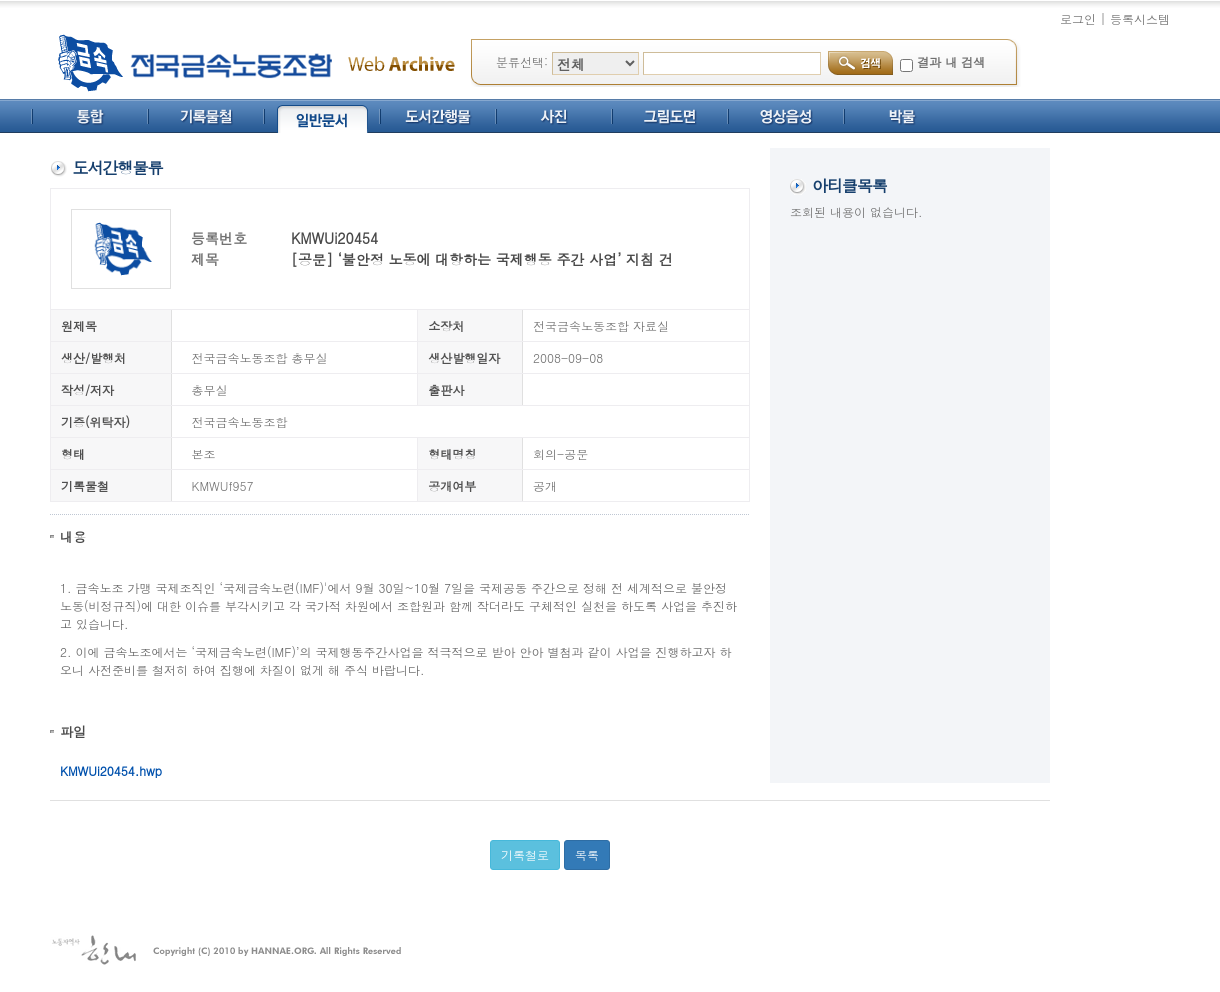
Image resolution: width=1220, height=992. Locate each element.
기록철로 (525, 854)
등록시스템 (1140, 18)
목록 (587, 854)
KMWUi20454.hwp (111, 770)
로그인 (1078, 18)
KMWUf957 (223, 485)
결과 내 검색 (951, 61)
